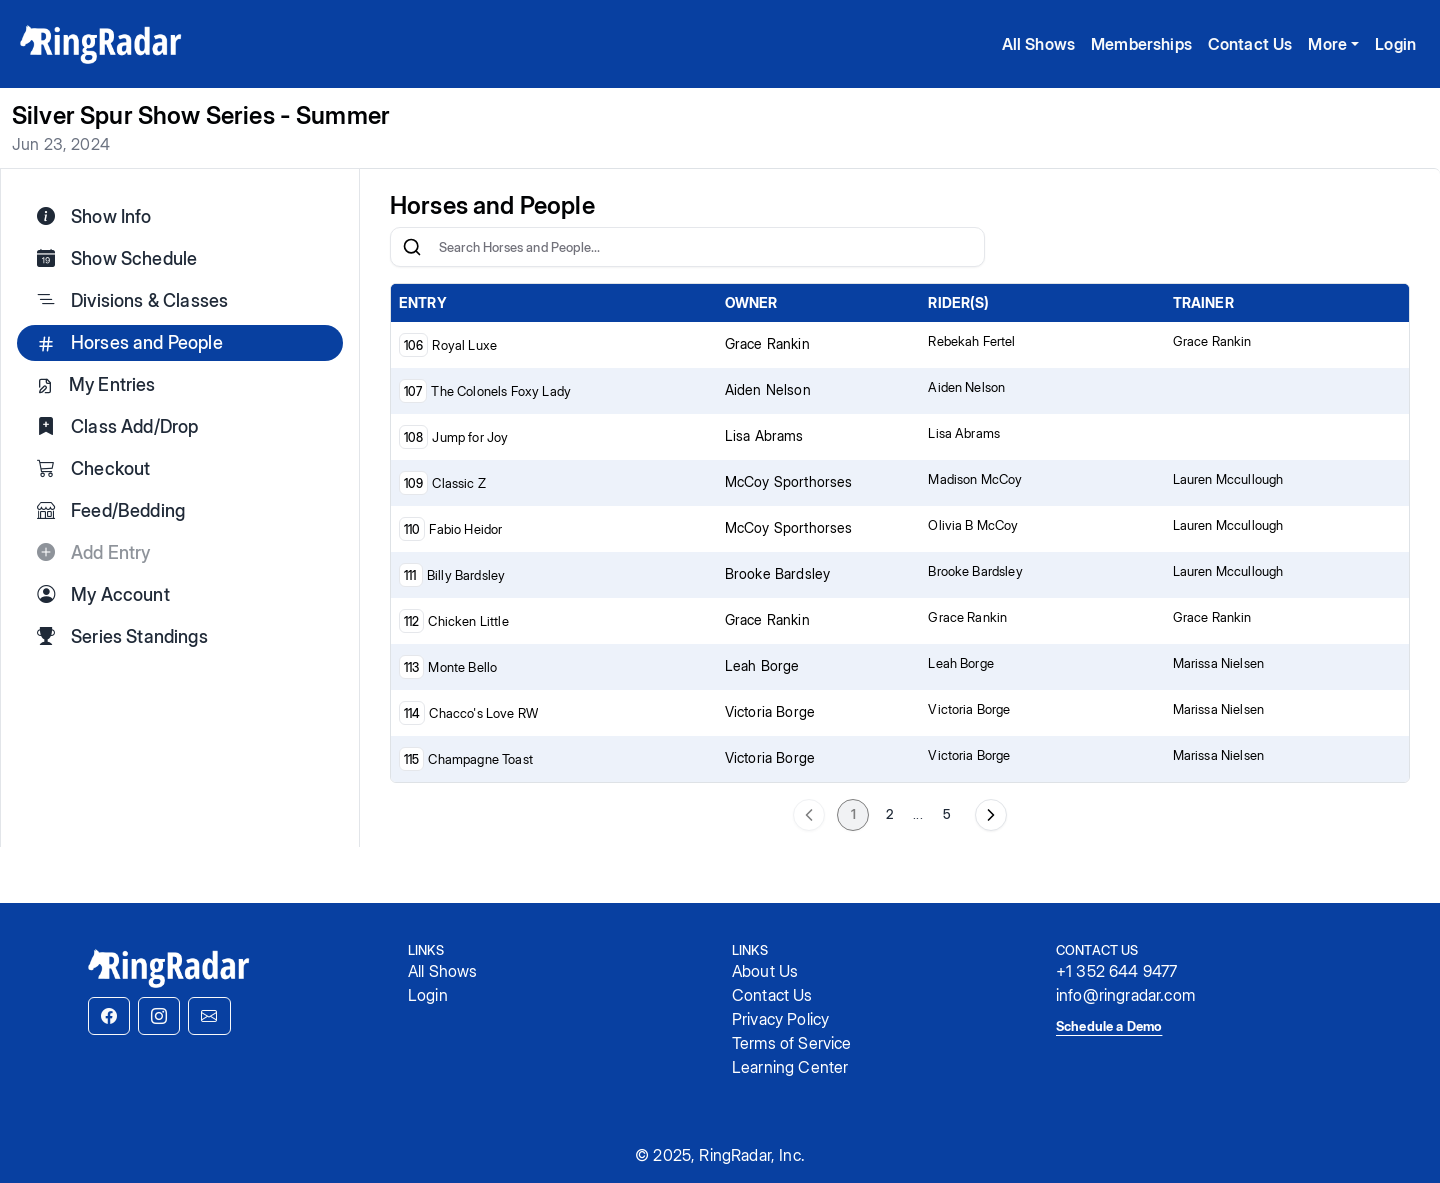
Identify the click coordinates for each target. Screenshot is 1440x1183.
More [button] (1327, 44)
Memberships (1141, 44)
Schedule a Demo (1109, 1026)
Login (1395, 44)
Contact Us (1250, 44)
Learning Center (790, 1067)
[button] (109, 1016)
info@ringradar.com (1125, 995)
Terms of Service (792, 1043)
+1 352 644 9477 (1116, 971)
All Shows (1038, 44)
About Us (765, 971)
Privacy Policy (780, 1019)
